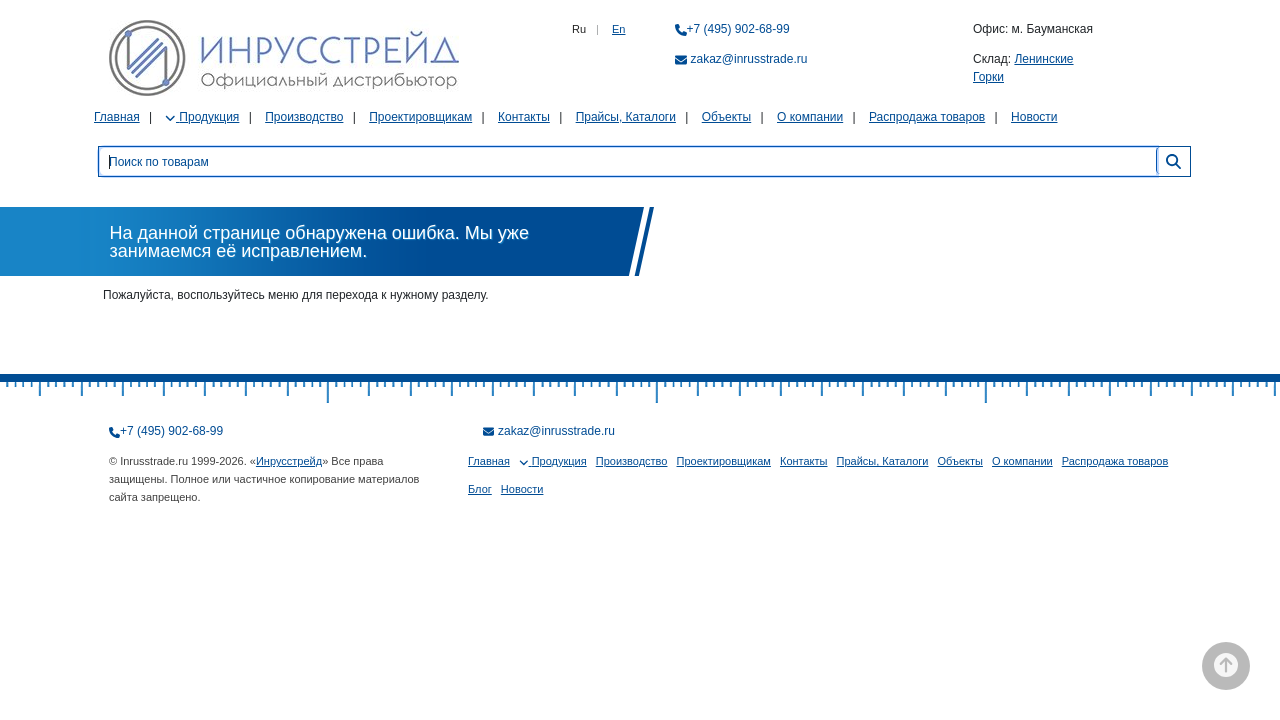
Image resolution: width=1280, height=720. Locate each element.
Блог (480, 489)
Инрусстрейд (289, 461)
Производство (304, 117)
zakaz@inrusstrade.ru (749, 59)
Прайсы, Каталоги (626, 117)
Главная (117, 117)
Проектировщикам (420, 117)
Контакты (524, 117)
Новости (1034, 117)
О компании (810, 117)
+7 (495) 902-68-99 (738, 29)
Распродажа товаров (927, 117)
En (618, 29)
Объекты (727, 117)
